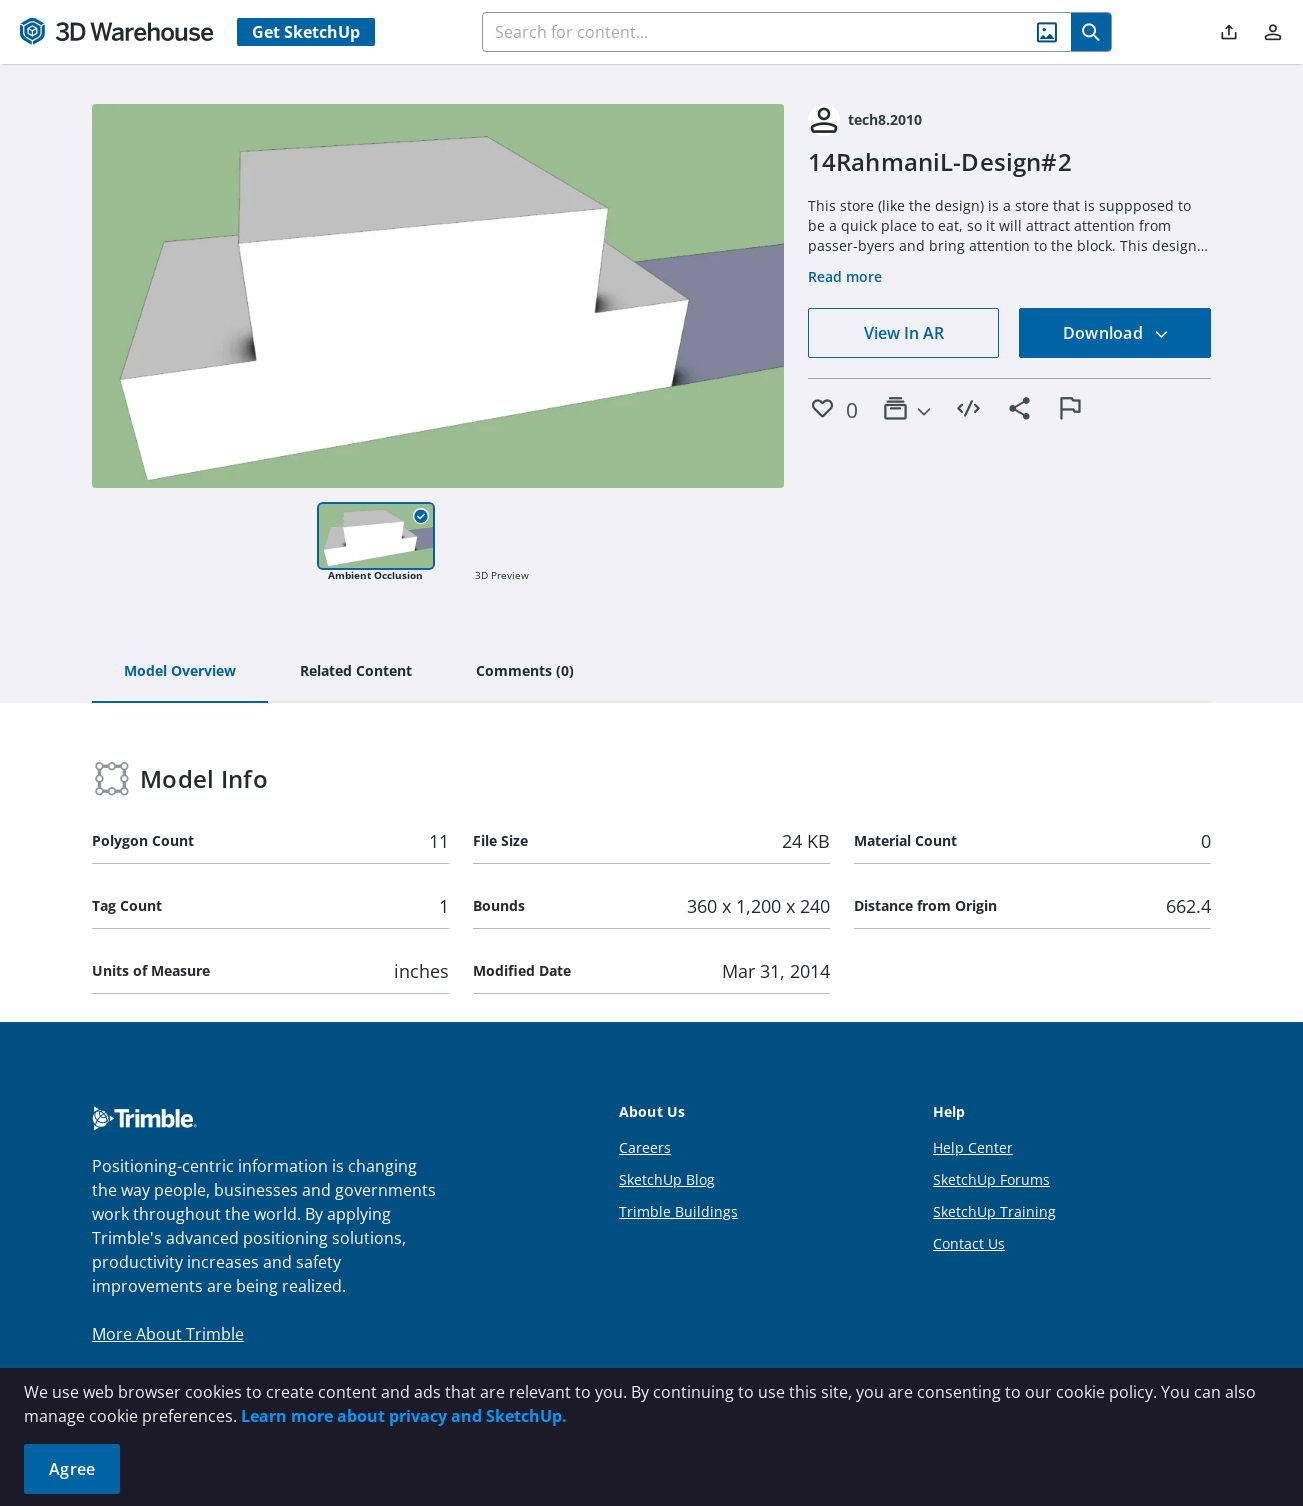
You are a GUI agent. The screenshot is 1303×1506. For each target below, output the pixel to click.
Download (1116, 333)
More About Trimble (168, 1334)
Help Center (973, 1147)
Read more (845, 276)
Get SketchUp (306, 32)
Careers (645, 1147)
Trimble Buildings (678, 1211)
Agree (72, 1469)
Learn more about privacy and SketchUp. (404, 1416)
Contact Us (969, 1243)
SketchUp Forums (991, 1179)
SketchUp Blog (667, 1179)
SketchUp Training (994, 1211)
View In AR (904, 333)
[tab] (180, 672)
